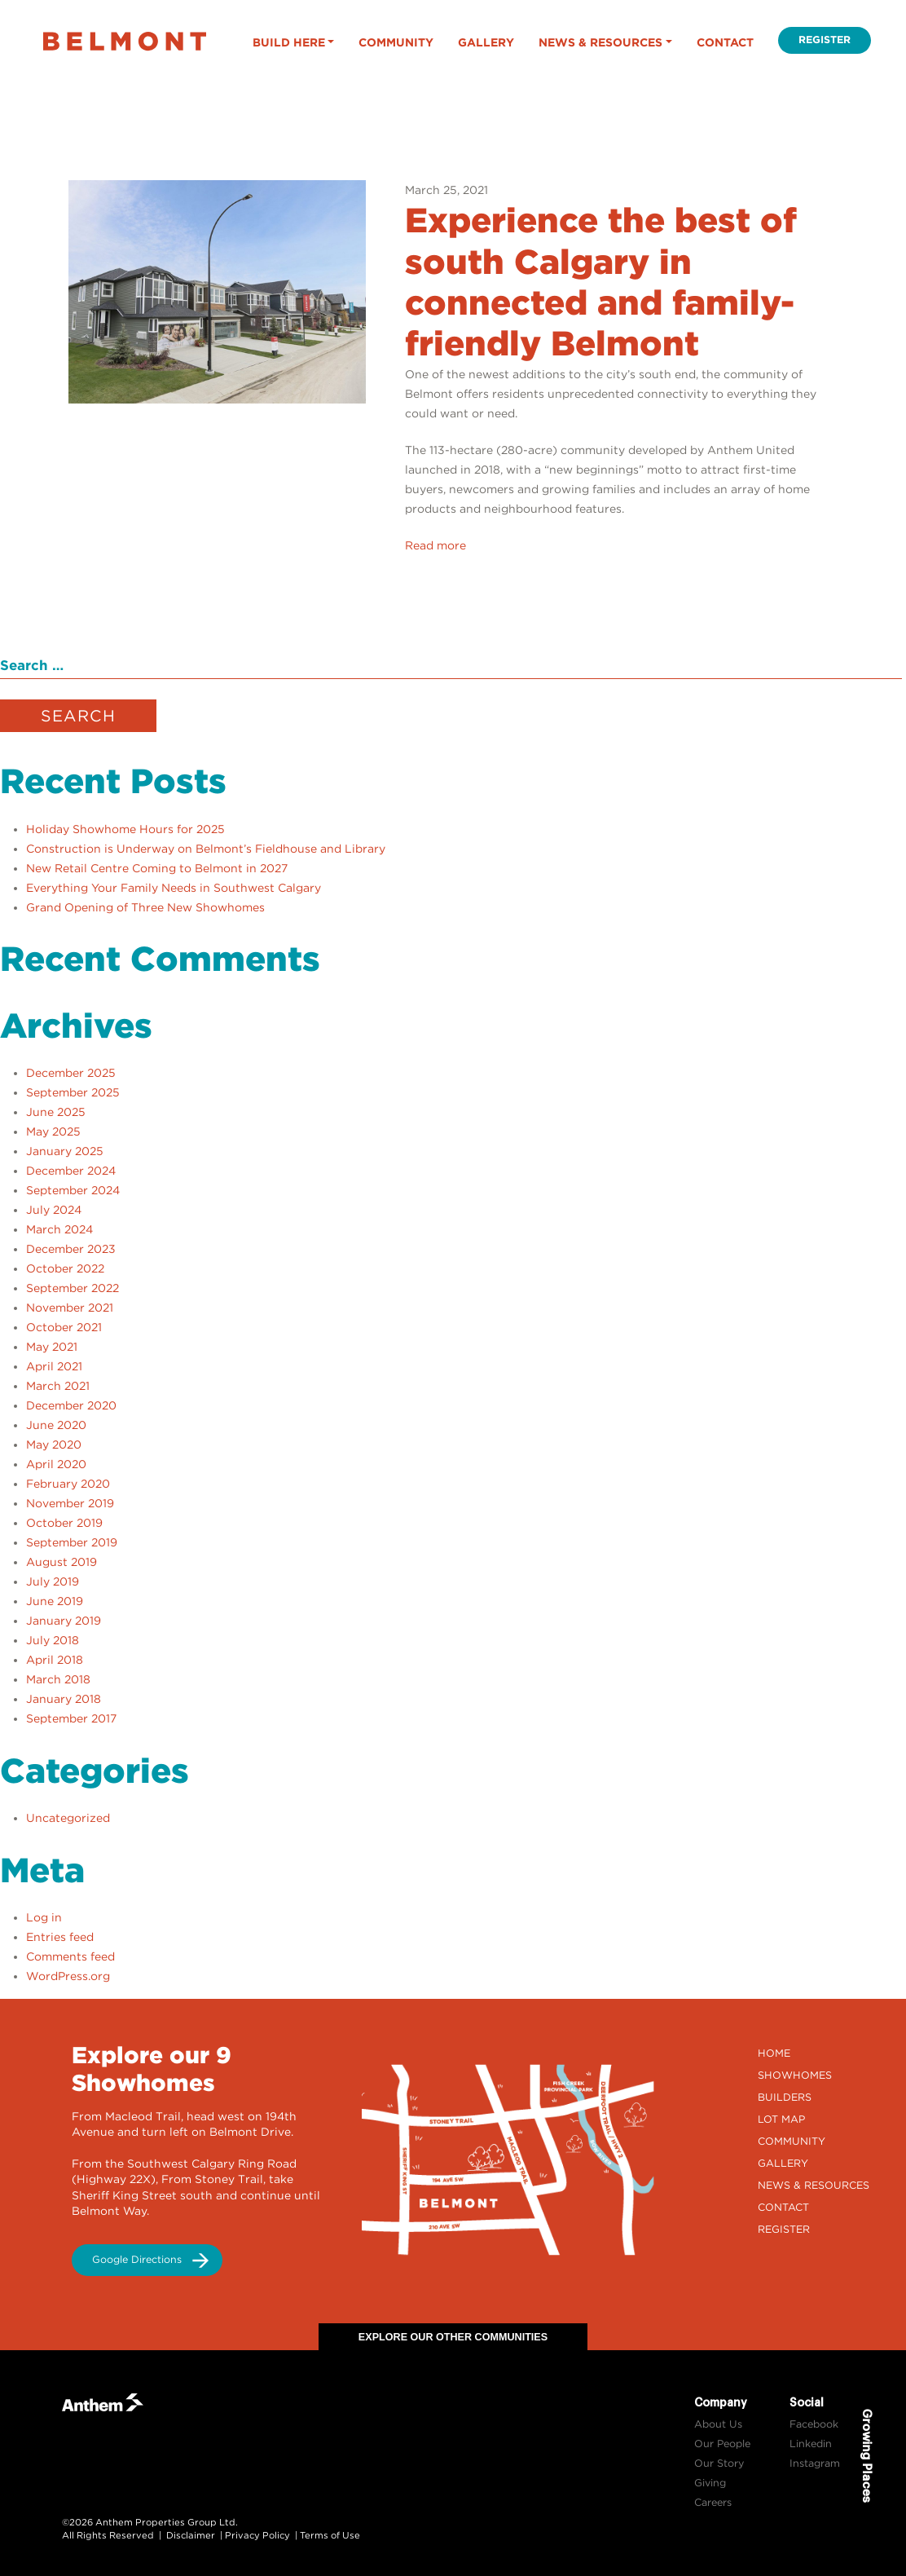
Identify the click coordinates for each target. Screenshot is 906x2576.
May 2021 (51, 1346)
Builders (784, 2097)
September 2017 (71, 1718)
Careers (713, 2502)
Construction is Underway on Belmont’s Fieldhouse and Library (205, 848)
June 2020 (56, 1424)
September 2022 (72, 1288)
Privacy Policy (257, 2535)
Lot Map (781, 2119)
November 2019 (70, 1503)
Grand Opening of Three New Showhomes (145, 907)
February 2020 (68, 1483)
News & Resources (600, 42)
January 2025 (64, 1151)
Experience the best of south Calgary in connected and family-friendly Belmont (601, 282)
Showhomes (795, 2075)
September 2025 (73, 1092)
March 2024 (59, 1229)
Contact (725, 42)
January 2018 (63, 1698)
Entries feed (60, 1936)
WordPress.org (68, 1976)
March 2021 (58, 1385)
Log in (44, 1917)
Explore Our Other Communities (453, 2337)
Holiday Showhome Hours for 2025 (125, 829)
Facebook (813, 2424)
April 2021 (54, 1366)
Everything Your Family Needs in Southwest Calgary (173, 887)
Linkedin (810, 2443)
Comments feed (70, 1956)
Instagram (814, 2463)
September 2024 (73, 1190)
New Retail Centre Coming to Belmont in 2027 (157, 868)
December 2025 (71, 1072)
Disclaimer (190, 2535)
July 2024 (53, 1209)
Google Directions (137, 2259)
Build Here (289, 42)
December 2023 (71, 1248)
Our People (722, 2443)
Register (824, 39)
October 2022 (65, 1268)
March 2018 (58, 1679)
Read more (435, 545)
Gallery (486, 42)
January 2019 (63, 1620)
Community (395, 42)
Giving (710, 2483)
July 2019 (52, 1581)
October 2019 (64, 1522)
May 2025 (53, 1131)
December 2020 (71, 1405)
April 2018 (54, 1659)
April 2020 (56, 1464)
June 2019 (54, 1601)
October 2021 (64, 1327)
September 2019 (71, 1542)
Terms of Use (330, 2535)
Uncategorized (68, 1817)
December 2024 (71, 1170)
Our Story (719, 2463)
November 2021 (69, 1307)
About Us (718, 2424)
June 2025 (56, 1111)
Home (774, 2053)
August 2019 (61, 1561)
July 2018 (52, 1640)
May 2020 (53, 1444)
